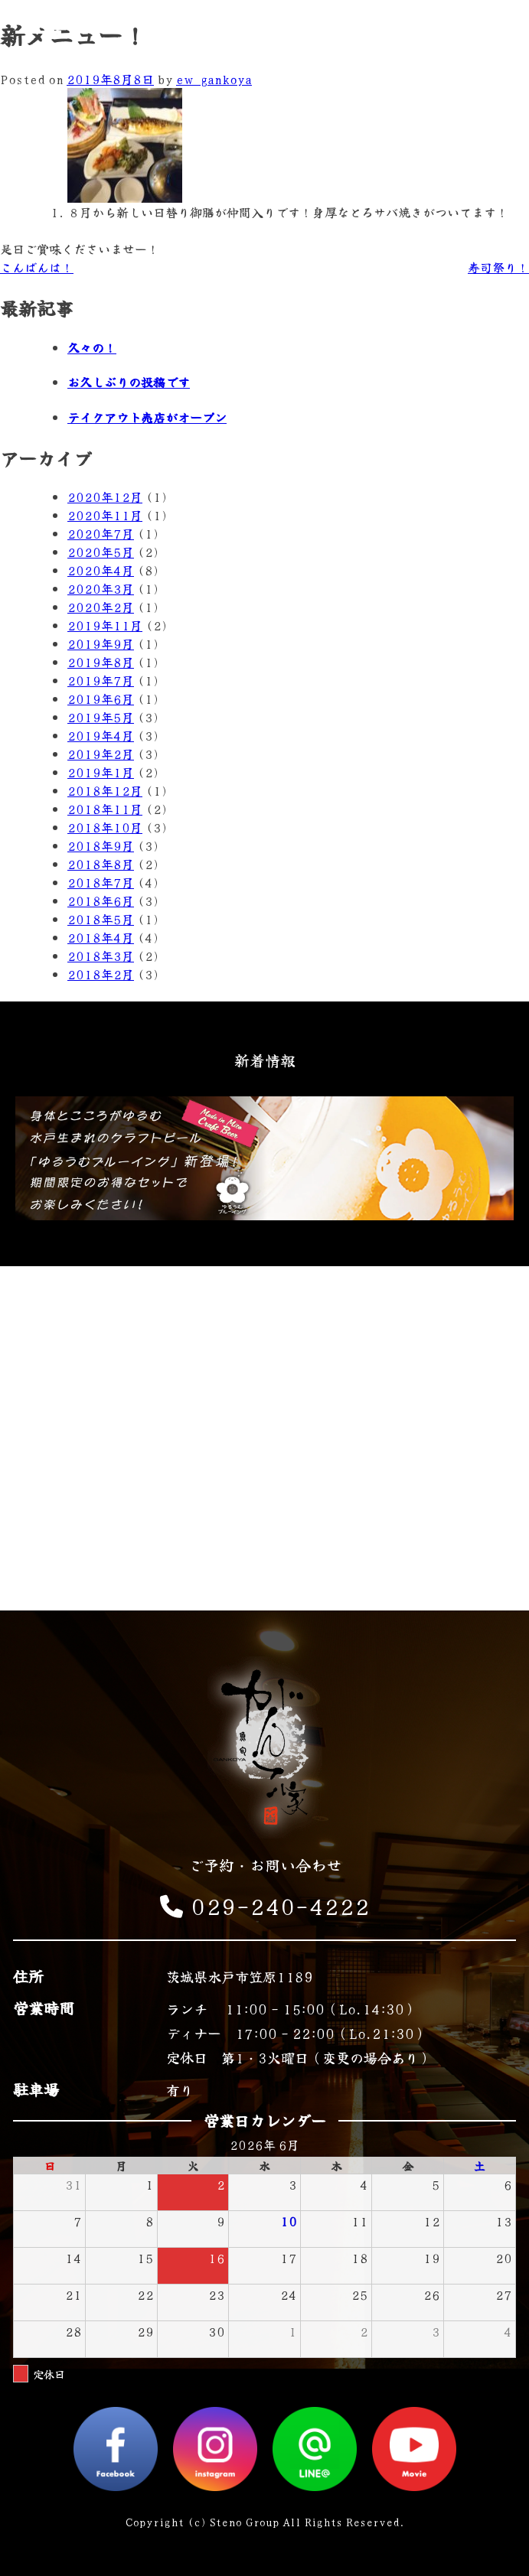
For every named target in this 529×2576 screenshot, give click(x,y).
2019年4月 (100, 735)
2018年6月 (100, 900)
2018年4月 (100, 937)
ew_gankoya (214, 79)
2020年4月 (100, 570)
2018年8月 (100, 864)
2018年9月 (100, 845)
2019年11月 (104, 625)
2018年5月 (100, 919)
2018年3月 (100, 955)
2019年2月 (100, 753)
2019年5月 (100, 717)
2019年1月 (100, 772)
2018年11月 (104, 809)
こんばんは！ (36, 267)
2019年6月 (100, 698)
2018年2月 (100, 974)
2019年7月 (100, 680)
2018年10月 (104, 827)
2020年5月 (100, 551)
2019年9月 (100, 643)
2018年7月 (100, 882)
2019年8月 (100, 662)
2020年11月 (104, 515)
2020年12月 (104, 496)
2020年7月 (100, 533)
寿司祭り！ (498, 267)
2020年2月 (100, 607)
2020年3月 (100, 588)
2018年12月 (104, 790)
